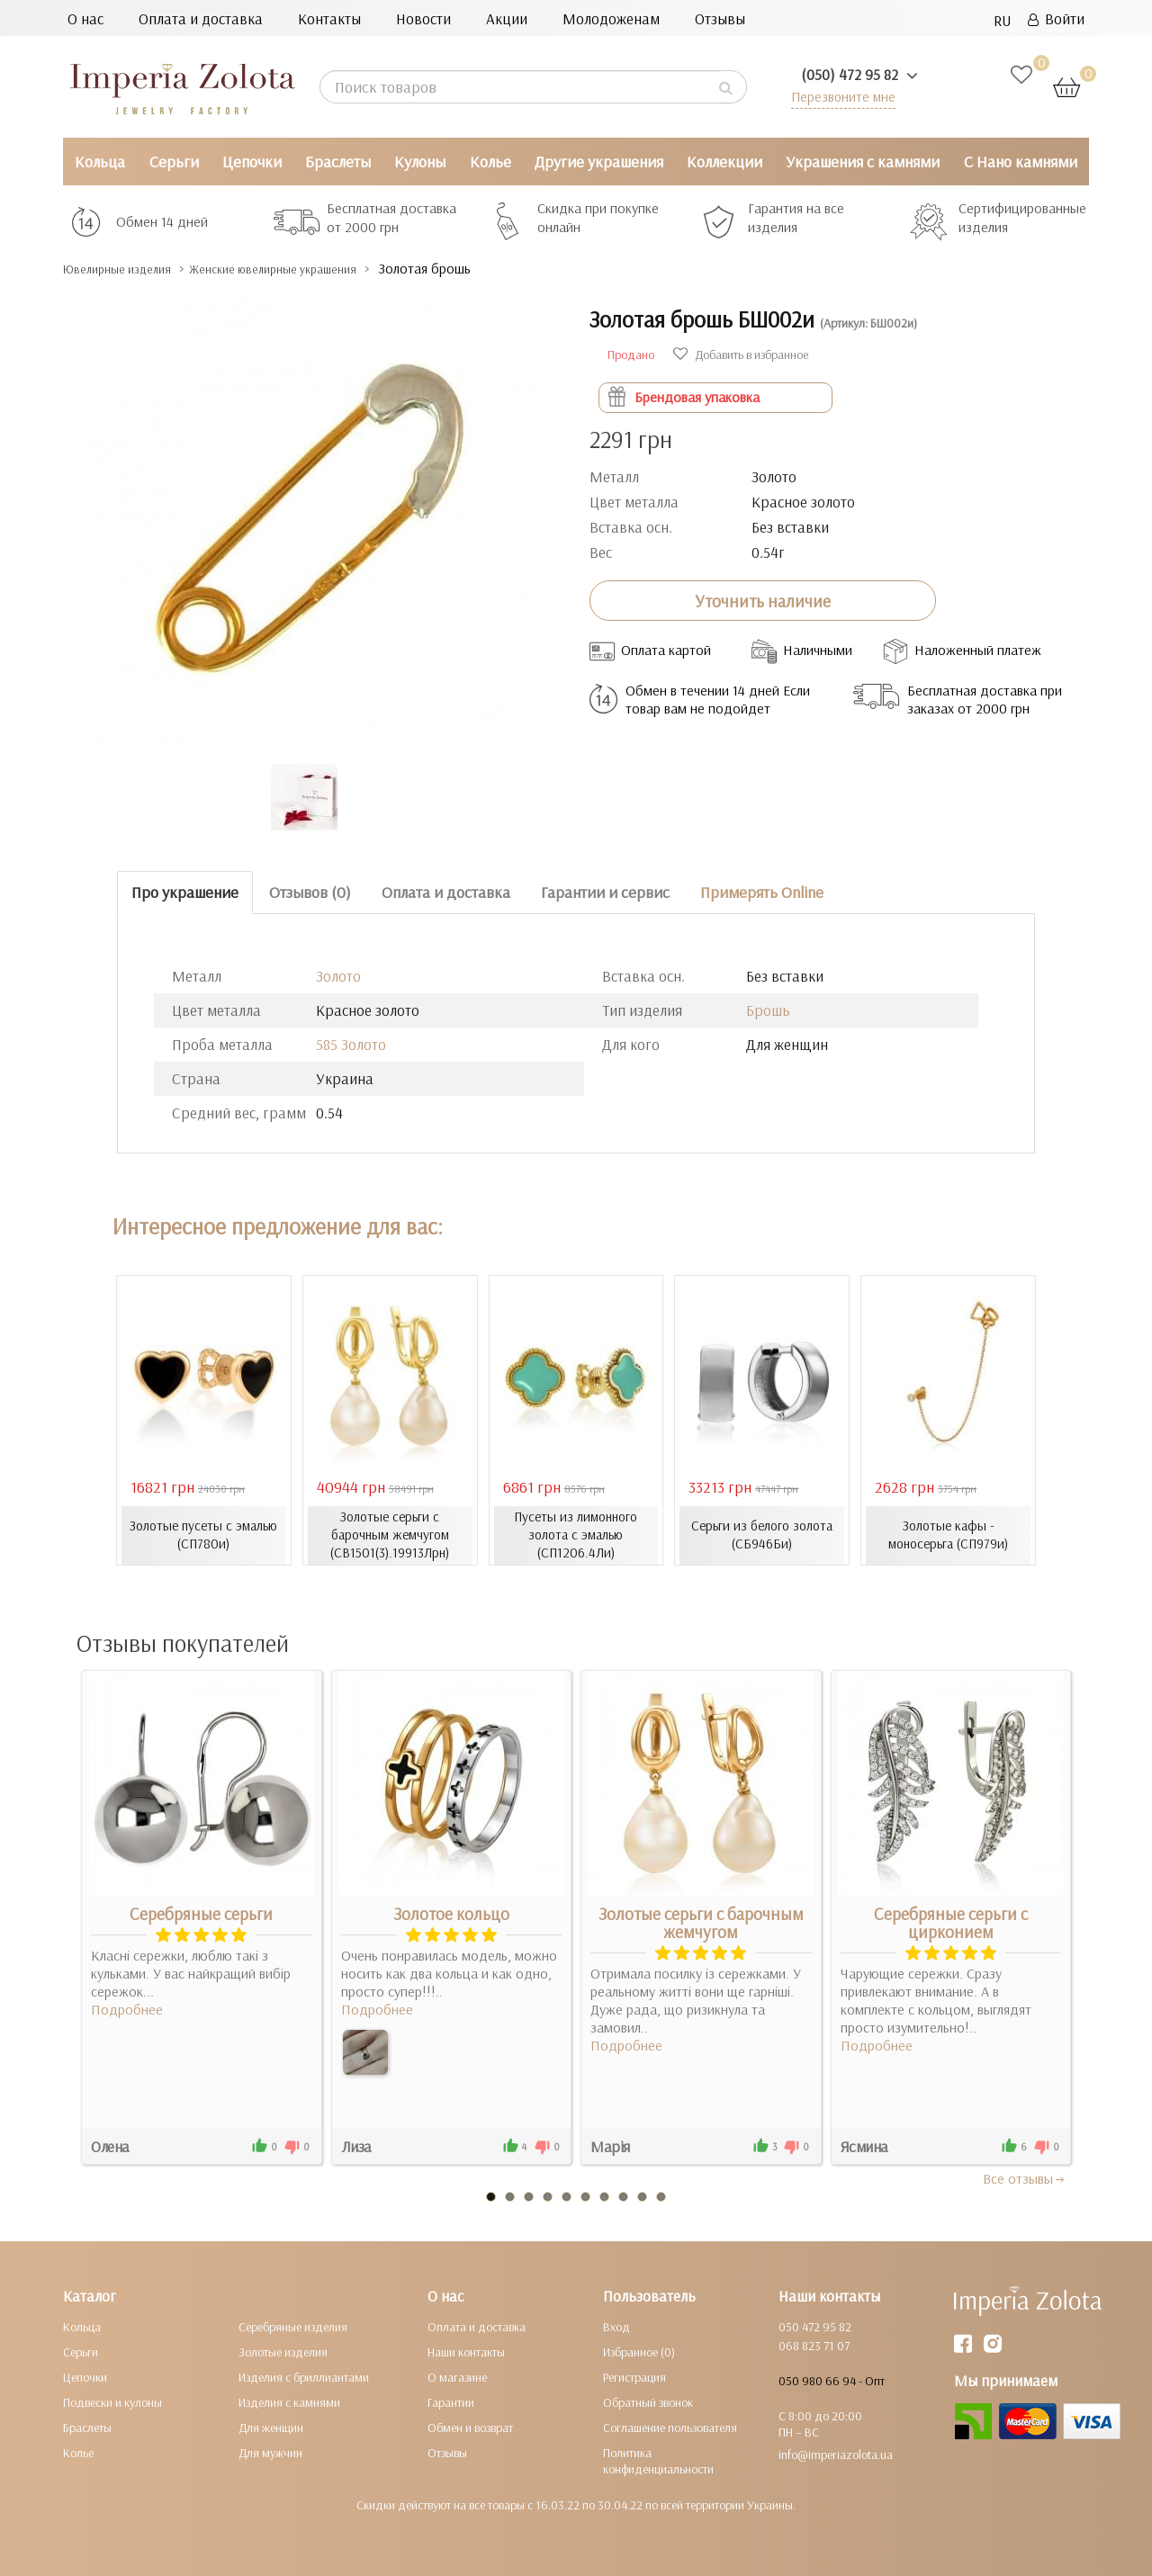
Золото (338, 975)
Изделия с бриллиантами (303, 2377)
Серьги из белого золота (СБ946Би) (762, 1535)
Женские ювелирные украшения (323, 268)
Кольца (100, 161)
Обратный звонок (648, 2402)
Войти (1056, 18)
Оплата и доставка (201, 18)
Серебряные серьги (201, 1914)
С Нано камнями (1020, 161)
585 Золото (351, 1044)
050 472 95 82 (814, 2327)
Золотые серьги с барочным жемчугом (701, 1923)
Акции (506, 18)
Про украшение (184, 892)
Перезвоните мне (838, 95)
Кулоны (420, 161)
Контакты (329, 18)
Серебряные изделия (292, 2327)
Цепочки (252, 161)
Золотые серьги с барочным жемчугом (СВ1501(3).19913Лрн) (390, 1535)
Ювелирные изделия (131, 268)
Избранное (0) (639, 2352)
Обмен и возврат (470, 2427)
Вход (616, 2327)
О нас (86, 18)
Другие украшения (599, 161)
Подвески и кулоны (112, 2402)
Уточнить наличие (763, 601)
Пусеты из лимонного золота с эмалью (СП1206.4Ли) (576, 1535)
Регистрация (634, 2377)
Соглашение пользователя (670, 2427)
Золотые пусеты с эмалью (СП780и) (203, 1535)
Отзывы (720, 18)
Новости (423, 18)
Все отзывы (1024, 2178)
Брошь (768, 1010)
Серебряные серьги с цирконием (951, 1923)
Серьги (174, 161)
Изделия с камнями (289, 2402)
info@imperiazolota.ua (835, 2454)
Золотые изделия (283, 2352)
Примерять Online (762, 892)
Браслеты (338, 161)
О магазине (457, 2377)
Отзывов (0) (310, 892)
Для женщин (270, 2427)
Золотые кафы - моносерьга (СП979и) (948, 1535)
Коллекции (724, 161)
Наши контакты (466, 2352)
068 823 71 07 (814, 2346)
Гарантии (451, 2402)
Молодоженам (611, 18)
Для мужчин (270, 2453)
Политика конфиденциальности (658, 2461)
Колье (490, 161)
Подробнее (127, 2009)
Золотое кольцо (451, 1914)
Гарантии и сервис (605, 892)
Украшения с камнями (863, 161)
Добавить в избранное (740, 354)
